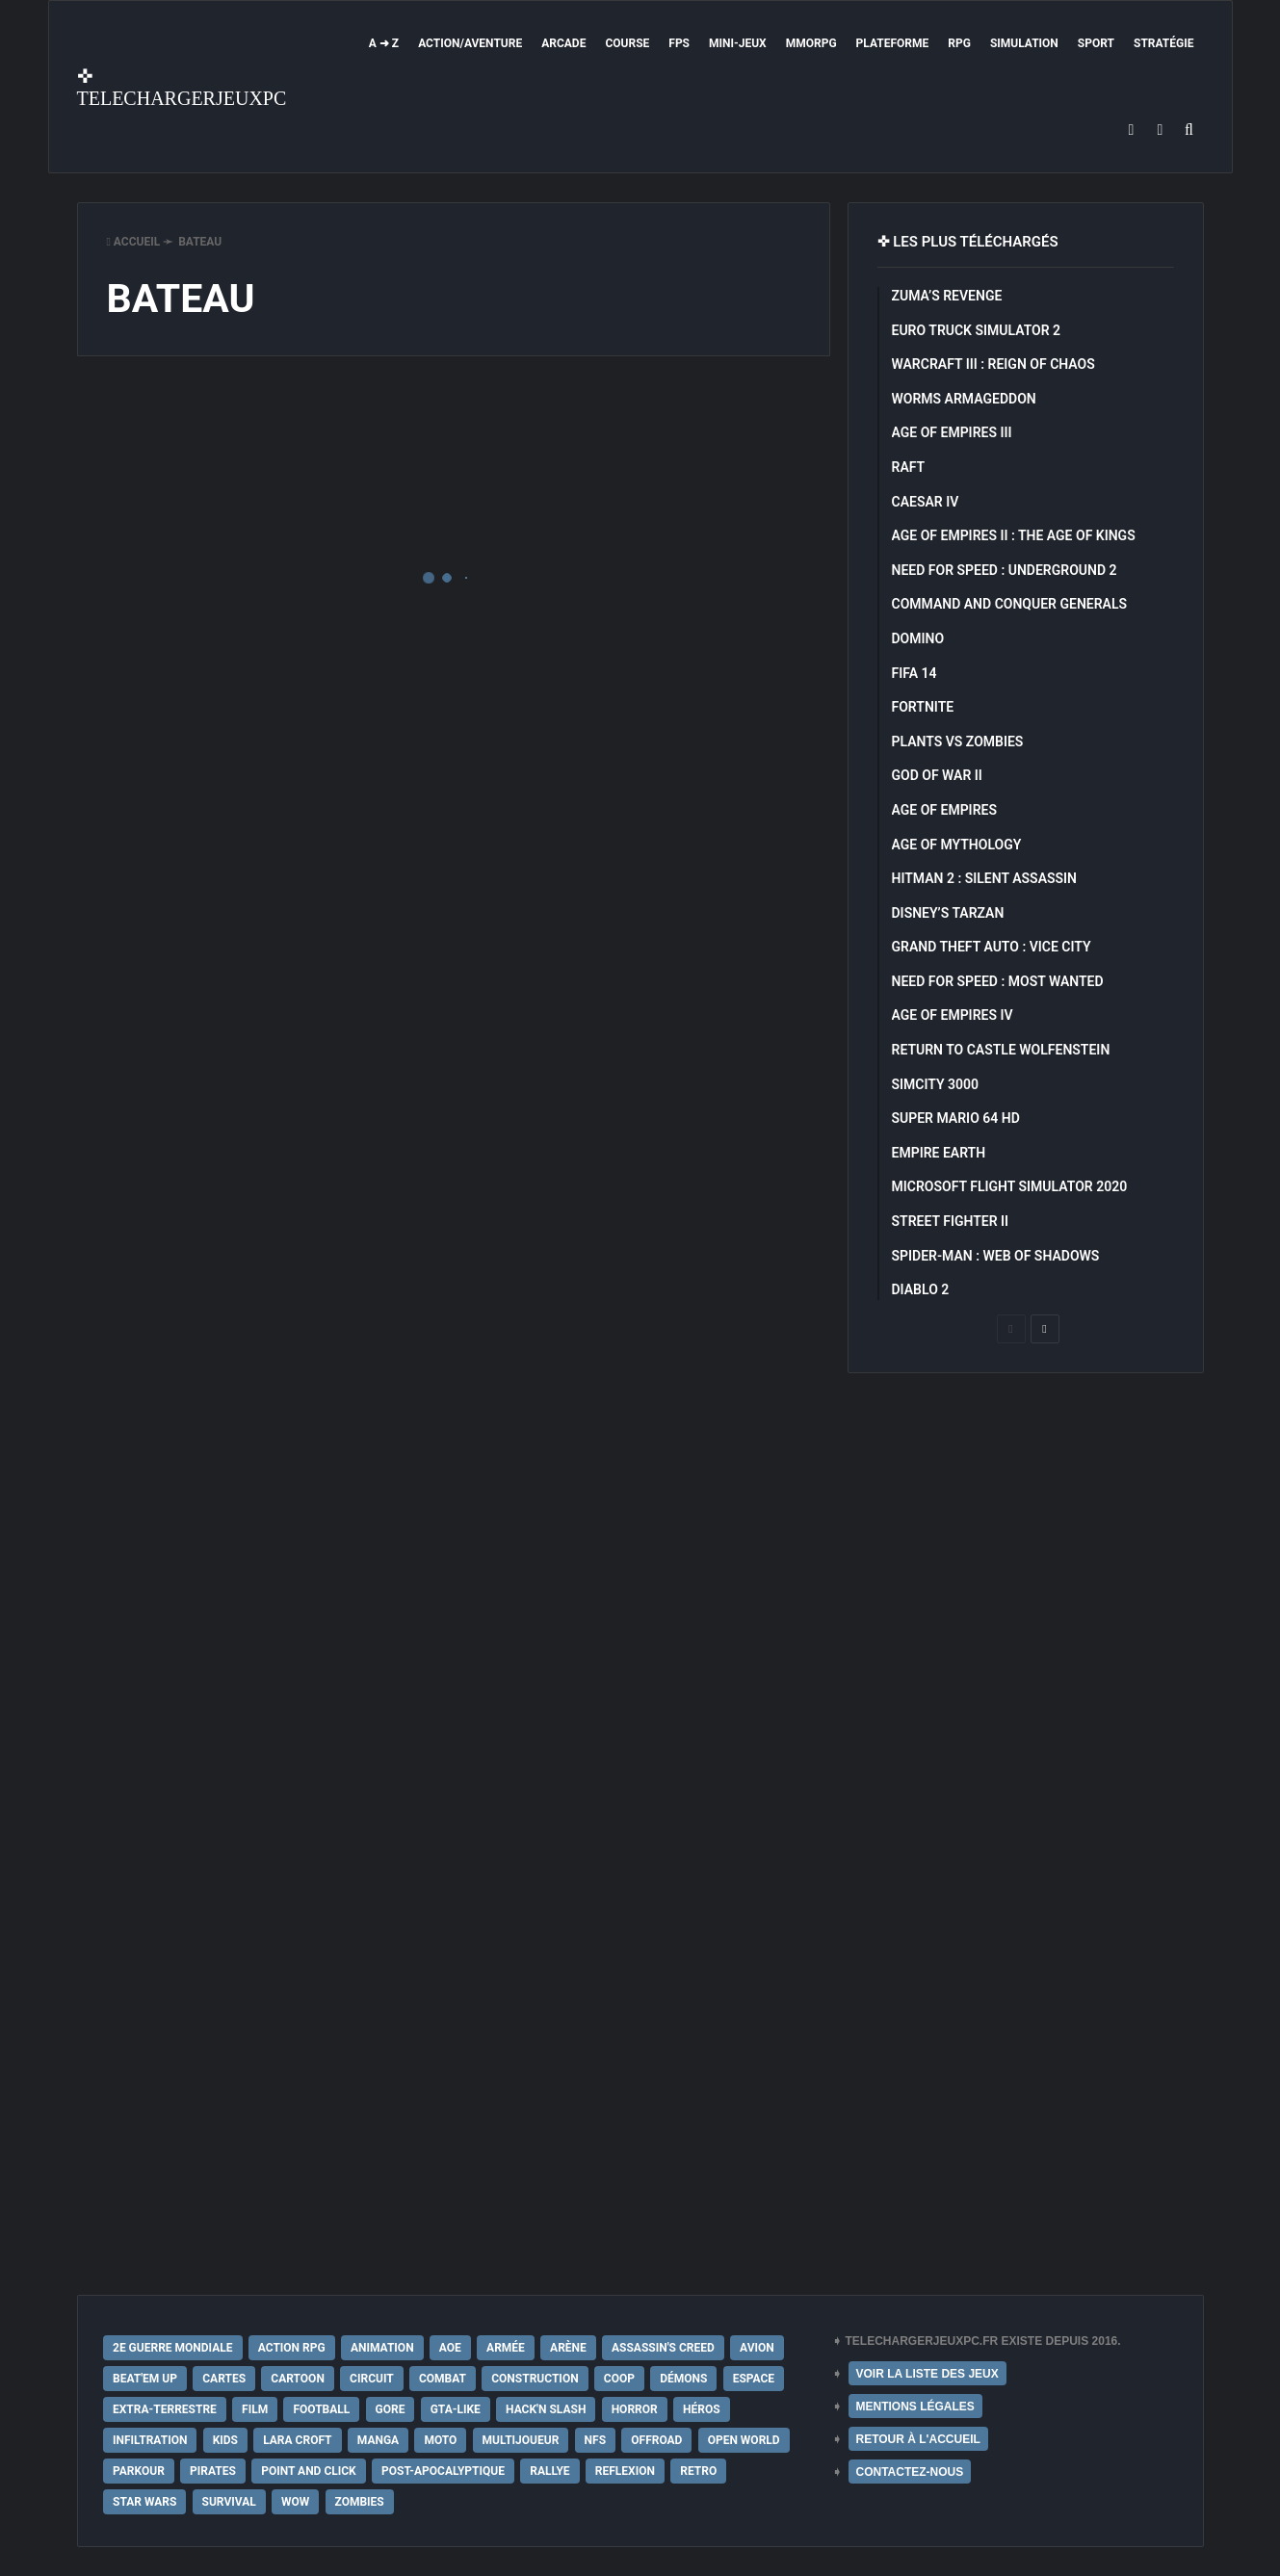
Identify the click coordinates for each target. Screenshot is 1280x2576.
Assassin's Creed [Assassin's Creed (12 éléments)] (663, 2348)
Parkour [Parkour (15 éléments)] (139, 2471)
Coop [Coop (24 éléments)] (619, 2378)
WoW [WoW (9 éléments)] (295, 2502)
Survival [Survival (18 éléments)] (229, 2502)
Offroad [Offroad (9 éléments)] (656, 2440)
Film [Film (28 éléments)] (255, 2409)
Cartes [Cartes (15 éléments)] (224, 2378)
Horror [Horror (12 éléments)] (635, 2409)
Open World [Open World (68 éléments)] (744, 2440)
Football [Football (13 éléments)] (321, 2409)
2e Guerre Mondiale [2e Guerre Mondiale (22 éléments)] (173, 2348)
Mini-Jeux (738, 43)
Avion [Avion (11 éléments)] (757, 2348)
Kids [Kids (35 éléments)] (225, 2440)
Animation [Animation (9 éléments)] (382, 2348)
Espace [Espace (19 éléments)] (753, 2378)
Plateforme (892, 43)
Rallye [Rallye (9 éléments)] (549, 2471)
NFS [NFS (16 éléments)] (595, 2440)
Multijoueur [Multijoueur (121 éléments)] (521, 2440)
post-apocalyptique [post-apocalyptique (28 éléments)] (443, 2471)
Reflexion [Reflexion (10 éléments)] (625, 2471)
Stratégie (1163, 43)
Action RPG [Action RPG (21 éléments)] (292, 2348)
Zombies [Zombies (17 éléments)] (359, 2502)
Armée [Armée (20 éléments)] (505, 2348)
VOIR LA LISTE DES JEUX (927, 2374)
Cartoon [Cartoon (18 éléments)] (298, 2378)
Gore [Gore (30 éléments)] (390, 2409)
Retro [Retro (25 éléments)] (698, 2471)
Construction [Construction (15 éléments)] (534, 2378)
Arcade (563, 43)
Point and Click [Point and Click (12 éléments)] (308, 2471)
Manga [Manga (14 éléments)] (378, 2440)
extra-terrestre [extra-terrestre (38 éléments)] (165, 2409)
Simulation (1024, 43)
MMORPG (811, 43)
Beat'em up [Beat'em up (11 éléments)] (145, 2378)
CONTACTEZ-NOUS (910, 2472)
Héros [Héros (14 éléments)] (701, 2409)
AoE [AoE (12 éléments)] (450, 2348)
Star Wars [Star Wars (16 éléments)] (144, 2502)
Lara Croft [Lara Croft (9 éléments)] (297, 2440)
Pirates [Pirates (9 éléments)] (213, 2471)
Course (627, 43)
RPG (959, 43)
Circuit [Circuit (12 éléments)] (372, 2378)
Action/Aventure (470, 43)
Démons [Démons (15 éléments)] (683, 2378)
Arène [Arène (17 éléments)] (568, 2348)
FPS (679, 43)
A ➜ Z (384, 43)
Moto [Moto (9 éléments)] (440, 2440)
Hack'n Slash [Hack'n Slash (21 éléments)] (546, 2409)
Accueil (134, 241)
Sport (1096, 43)
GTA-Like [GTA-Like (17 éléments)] (456, 2409)
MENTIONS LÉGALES (915, 2406)
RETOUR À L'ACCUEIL (918, 2439)
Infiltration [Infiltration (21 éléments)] (150, 2440)
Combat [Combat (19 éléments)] (442, 2378)
